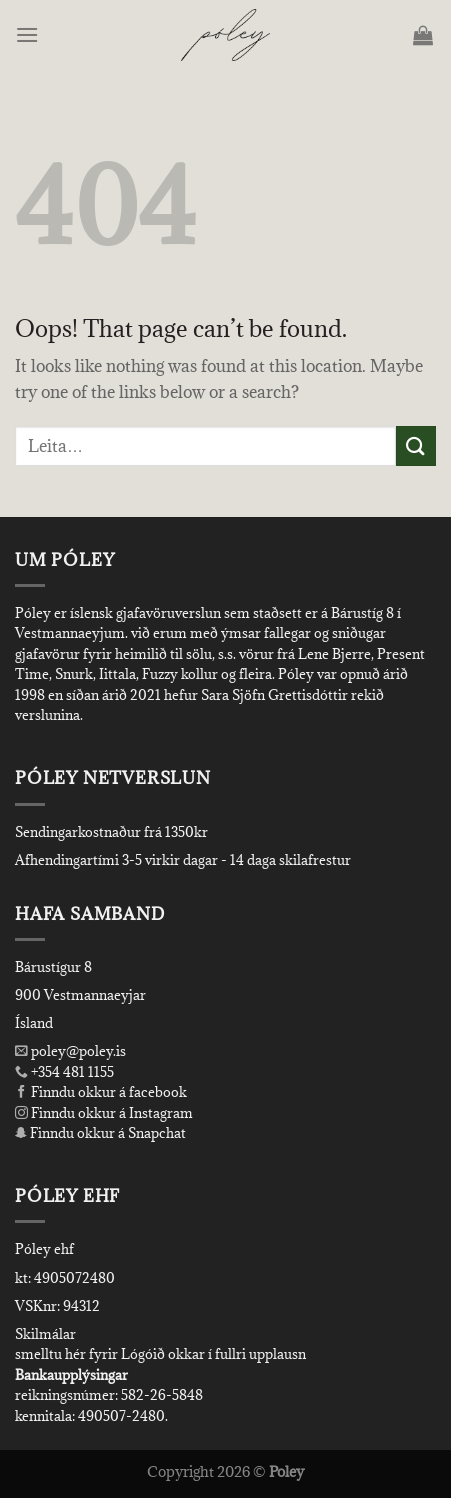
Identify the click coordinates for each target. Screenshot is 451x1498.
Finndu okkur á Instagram (104, 1113)
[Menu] (28, 34)
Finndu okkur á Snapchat (100, 1133)
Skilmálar (45, 1334)
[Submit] (416, 445)
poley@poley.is (70, 1051)
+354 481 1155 (71, 1072)
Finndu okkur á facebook (101, 1092)
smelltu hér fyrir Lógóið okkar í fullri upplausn (160, 1354)
